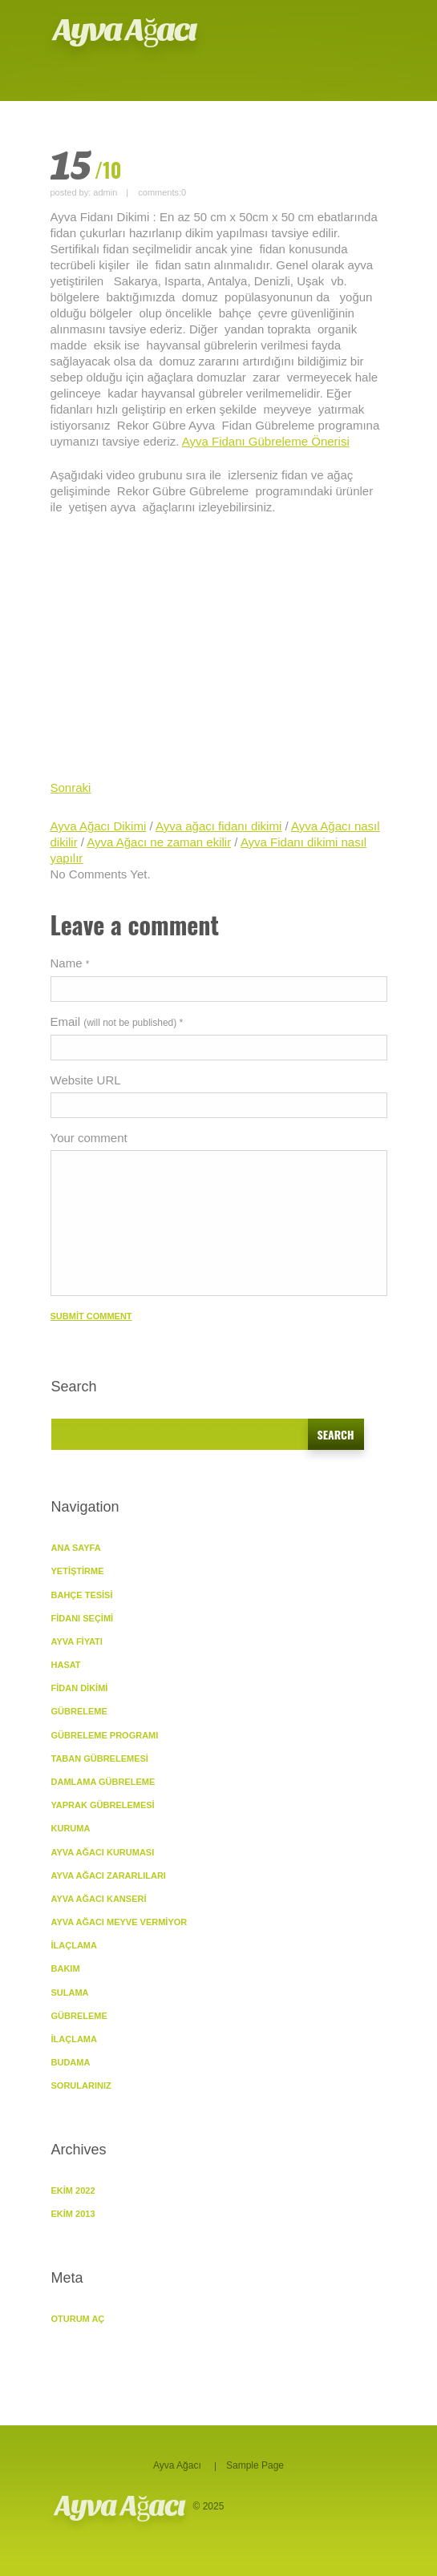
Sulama (70, 1992)
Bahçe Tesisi (82, 1595)
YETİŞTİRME (77, 1571)
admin (105, 192)
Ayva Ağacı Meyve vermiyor (119, 1922)
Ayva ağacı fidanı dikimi (218, 826)
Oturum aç (78, 2319)
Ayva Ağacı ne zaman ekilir (159, 842)
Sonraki (71, 787)
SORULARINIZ (81, 2085)
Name (70, 963)
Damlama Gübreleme (103, 1782)
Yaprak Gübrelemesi (103, 1805)
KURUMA (71, 1828)
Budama (71, 2062)
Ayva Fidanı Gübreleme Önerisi (266, 441)
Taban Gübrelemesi (99, 1758)
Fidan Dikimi (79, 1688)
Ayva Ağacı (125, 29)
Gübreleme (79, 2016)
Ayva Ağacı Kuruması (103, 1852)
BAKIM (65, 1968)
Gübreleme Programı (105, 1735)
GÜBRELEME (79, 1711)
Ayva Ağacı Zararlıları (108, 1875)
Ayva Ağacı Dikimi (99, 826)
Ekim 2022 (73, 2190)
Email (117, 1021)
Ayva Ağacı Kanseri (99, 1899)
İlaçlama (74, 1945)
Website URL (86, 1080)
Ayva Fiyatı (77, 1641)
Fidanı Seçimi (82, 1618)
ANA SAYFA (76, 1547)
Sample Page (255, 2465)
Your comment (89, 1138)
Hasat (66, 1665)
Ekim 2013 (73, 2214)
